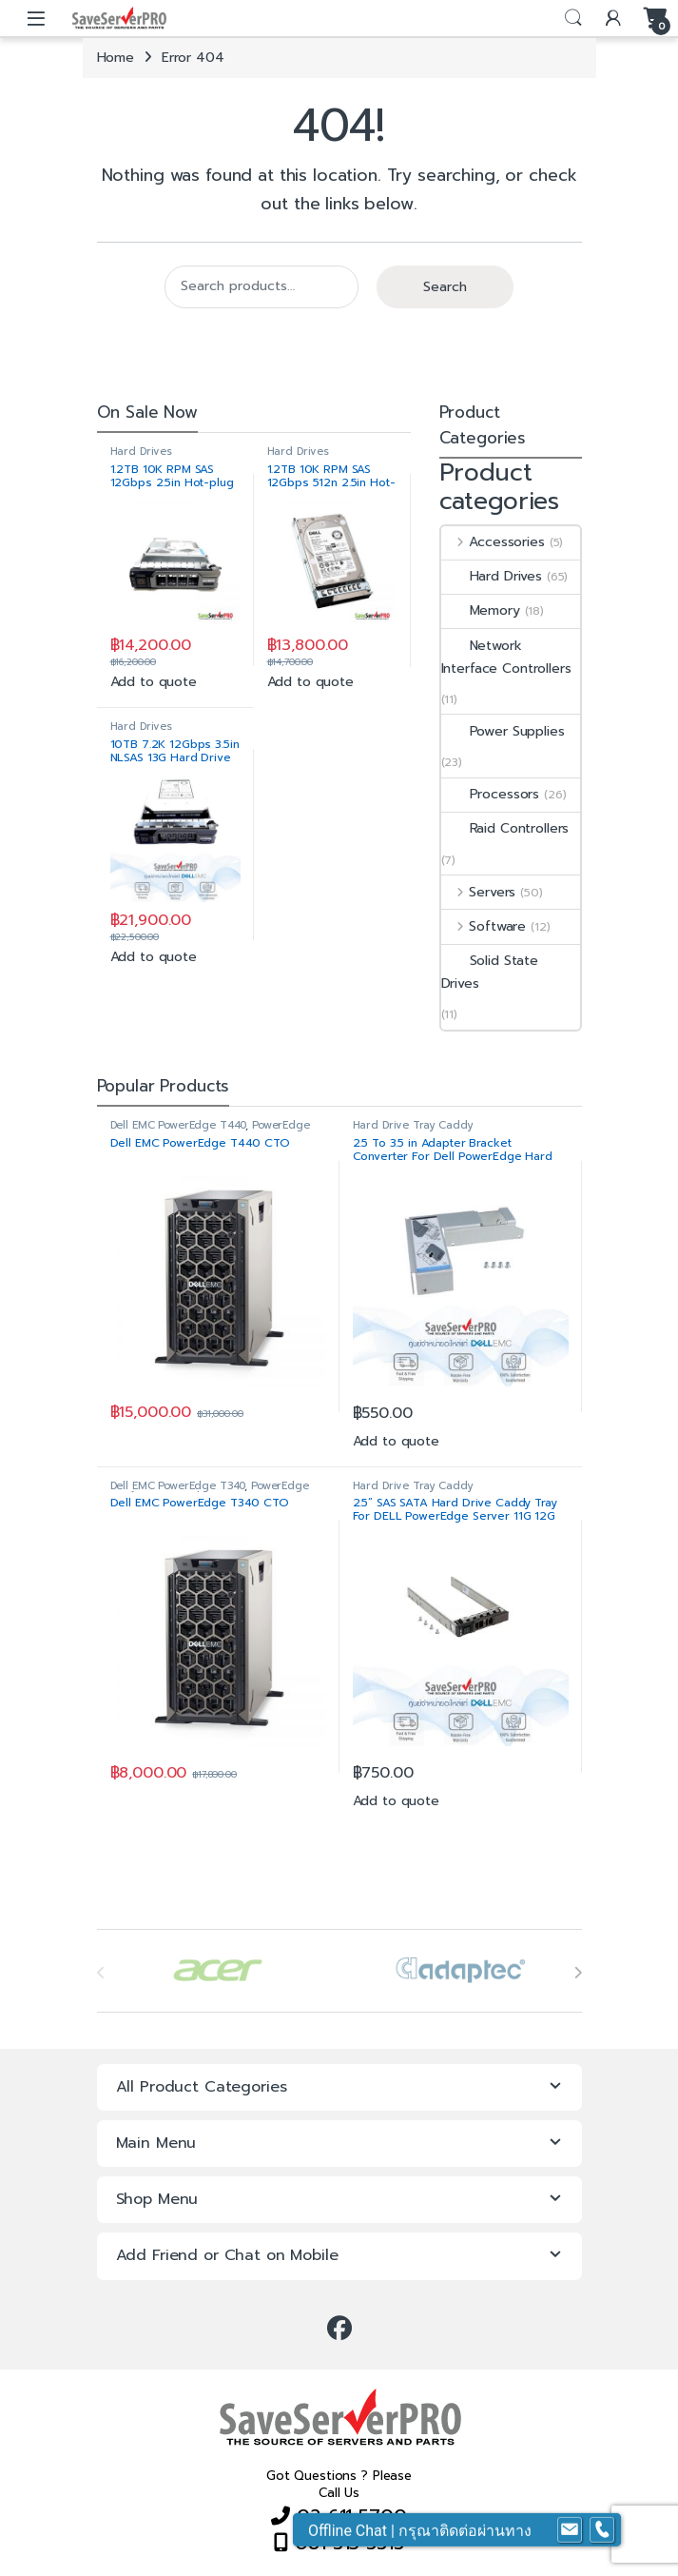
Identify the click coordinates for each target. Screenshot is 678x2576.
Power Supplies (503, 731)
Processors (490, 794)
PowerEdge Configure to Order (210, 1131)
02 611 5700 (348, 2516)
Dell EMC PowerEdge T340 (177, 1486)
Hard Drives (141, 451)
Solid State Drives (489, 972)
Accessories (493, 542)
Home (115, 58)
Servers (478, 892)
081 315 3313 (345, 2542)
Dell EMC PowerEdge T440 (178, 1125)
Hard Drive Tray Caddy (413, 1125)
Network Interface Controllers (506, 657)
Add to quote (153, 682)
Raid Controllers (505, 828)
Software (484, 926)
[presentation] (577, 1973)
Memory (480, 610)
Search (573, 18)
